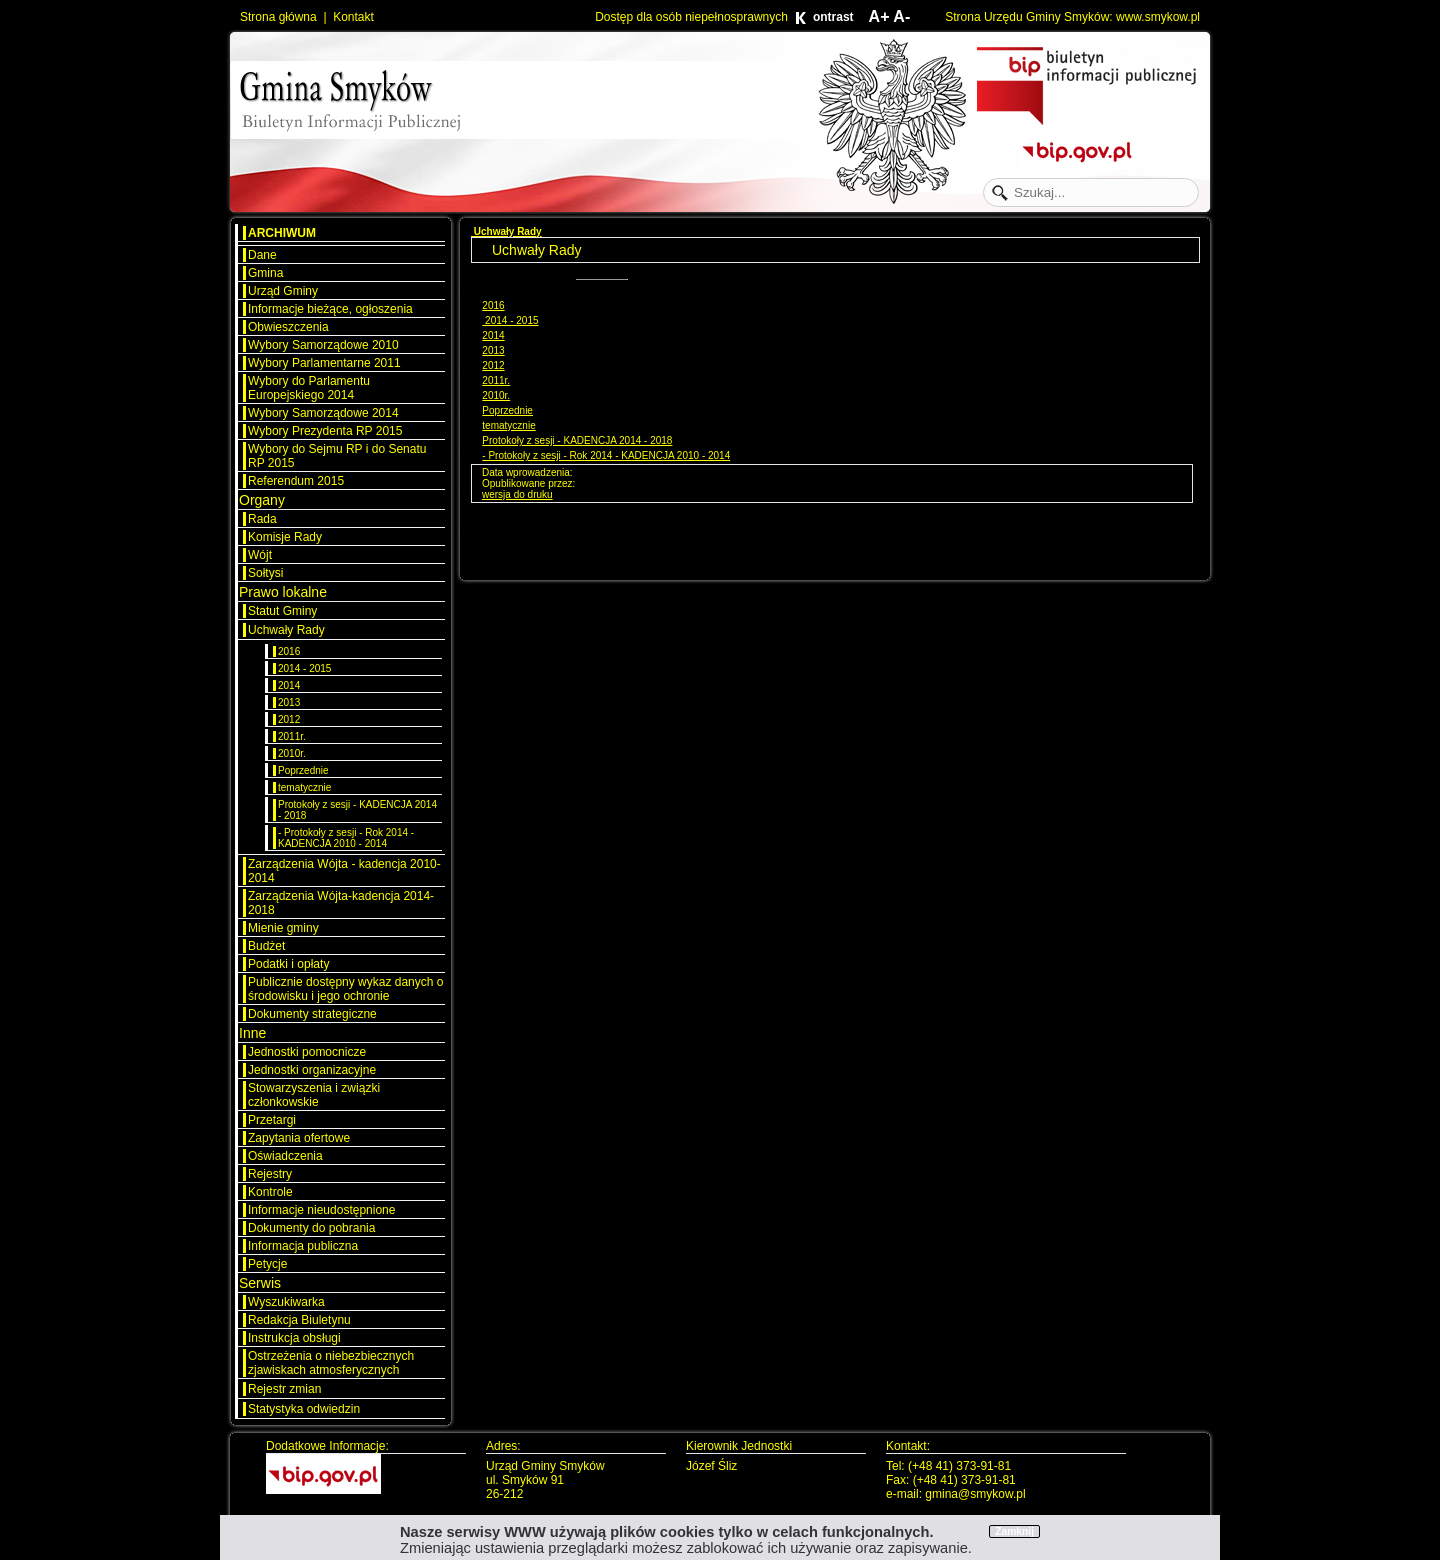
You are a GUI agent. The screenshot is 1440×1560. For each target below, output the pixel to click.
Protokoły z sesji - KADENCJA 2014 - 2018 (357, 810)
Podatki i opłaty (288, 964)
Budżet (266, 946)
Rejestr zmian (284, 1389)
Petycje (267, 1264)
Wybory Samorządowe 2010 (323, 345)
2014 (289, 685)
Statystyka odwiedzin (304, 1409)
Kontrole (270, 1192)
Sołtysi (265, 573)
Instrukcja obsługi (294, 1338)
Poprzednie (303, 770)
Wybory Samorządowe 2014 (323, 413)
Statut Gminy (282, 611)
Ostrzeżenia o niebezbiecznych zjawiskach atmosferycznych (331, 1363)
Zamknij (1014, 1531)
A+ (879, 16)
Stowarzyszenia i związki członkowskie (314, 1095)
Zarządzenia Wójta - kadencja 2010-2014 (344, 871)
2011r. (292, 736)
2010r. (292, 753)
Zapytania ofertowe (299, 1138)
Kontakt (353, 17)
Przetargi (272, 1120)
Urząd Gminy (283, 291)
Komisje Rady (285, 537)
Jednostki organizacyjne (312, 1070)
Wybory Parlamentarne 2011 (324, 363)
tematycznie (304, 787)
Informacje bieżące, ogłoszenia (330, 309)
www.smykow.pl (1158, 17)
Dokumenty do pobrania (311, 1228)
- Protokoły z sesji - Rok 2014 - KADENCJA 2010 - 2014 (346, 838)
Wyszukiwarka (286, 1302)
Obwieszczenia (288, 327)
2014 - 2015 (304, 668)
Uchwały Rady (286, 630)
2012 (289, 719)
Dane (262, 255)
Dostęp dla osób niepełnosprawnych (691, 17)
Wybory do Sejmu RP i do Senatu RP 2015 (337, 456)
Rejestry (270, 1174)
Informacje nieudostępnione (321, 1210)
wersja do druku (517, 494)
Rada (262, 519)
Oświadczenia (285, 1156)
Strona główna (278, 17)
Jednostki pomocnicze (307, 1052)
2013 (289, 702)
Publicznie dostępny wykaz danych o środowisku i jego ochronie (345, 989)
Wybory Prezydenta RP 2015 (325, 431)
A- (901, 16)
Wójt (260, 555)
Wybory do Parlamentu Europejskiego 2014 (309, 388)
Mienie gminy (283, 928)
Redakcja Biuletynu (299, 1320)
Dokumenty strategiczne (312, 1014)
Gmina (265, 273)
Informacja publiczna (303, 1246)
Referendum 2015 (296, 481)
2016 (289, 651)
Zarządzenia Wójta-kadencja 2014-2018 (341, 903)
